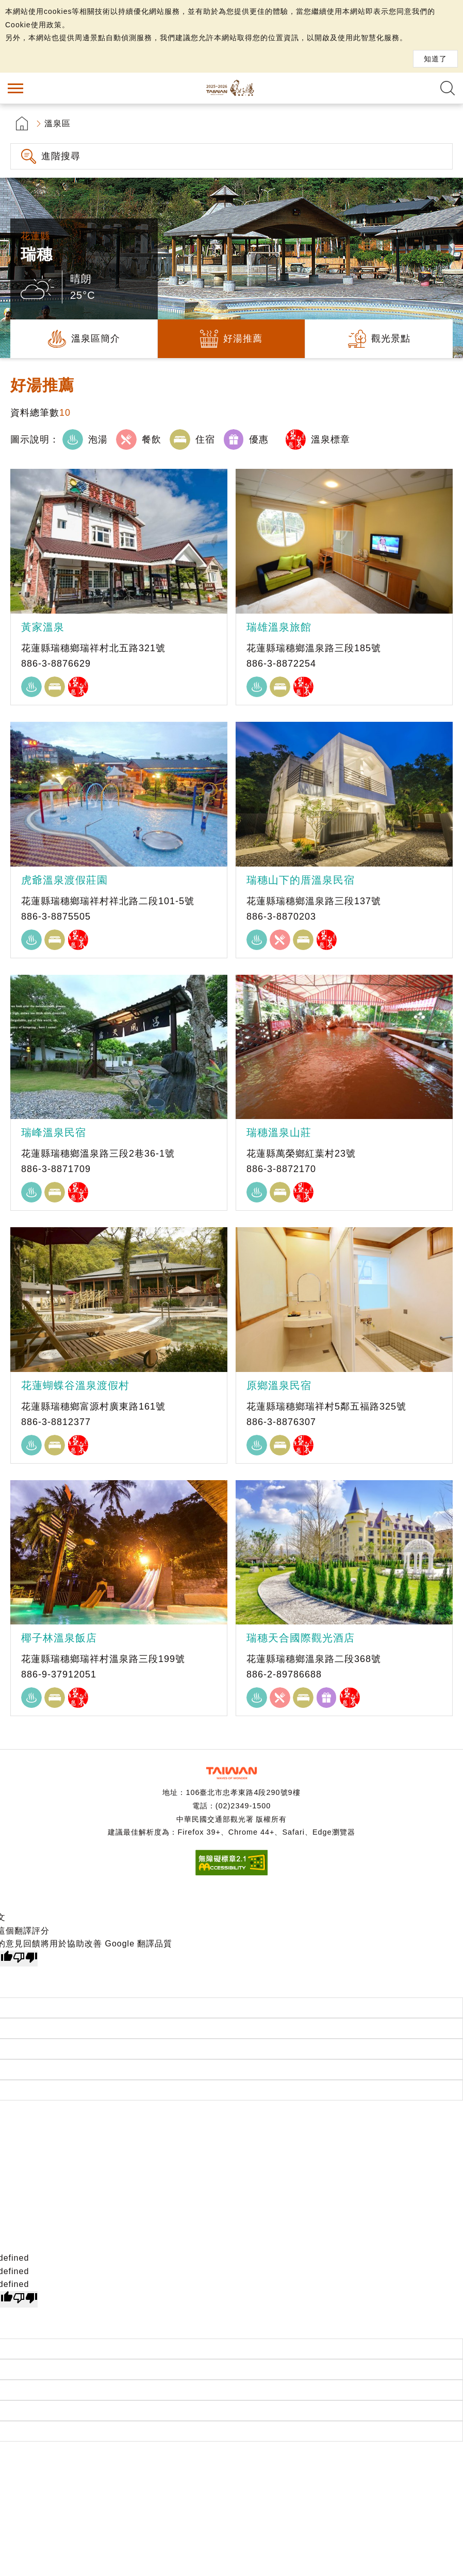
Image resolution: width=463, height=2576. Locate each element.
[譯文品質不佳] (25, 1959)
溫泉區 (57, 123)
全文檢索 (447, 88)
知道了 (435, 59)
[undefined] (25, 2299)
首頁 (22, 123)
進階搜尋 (60, 156)
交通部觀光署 (231, 1773)
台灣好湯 (231, 88)
